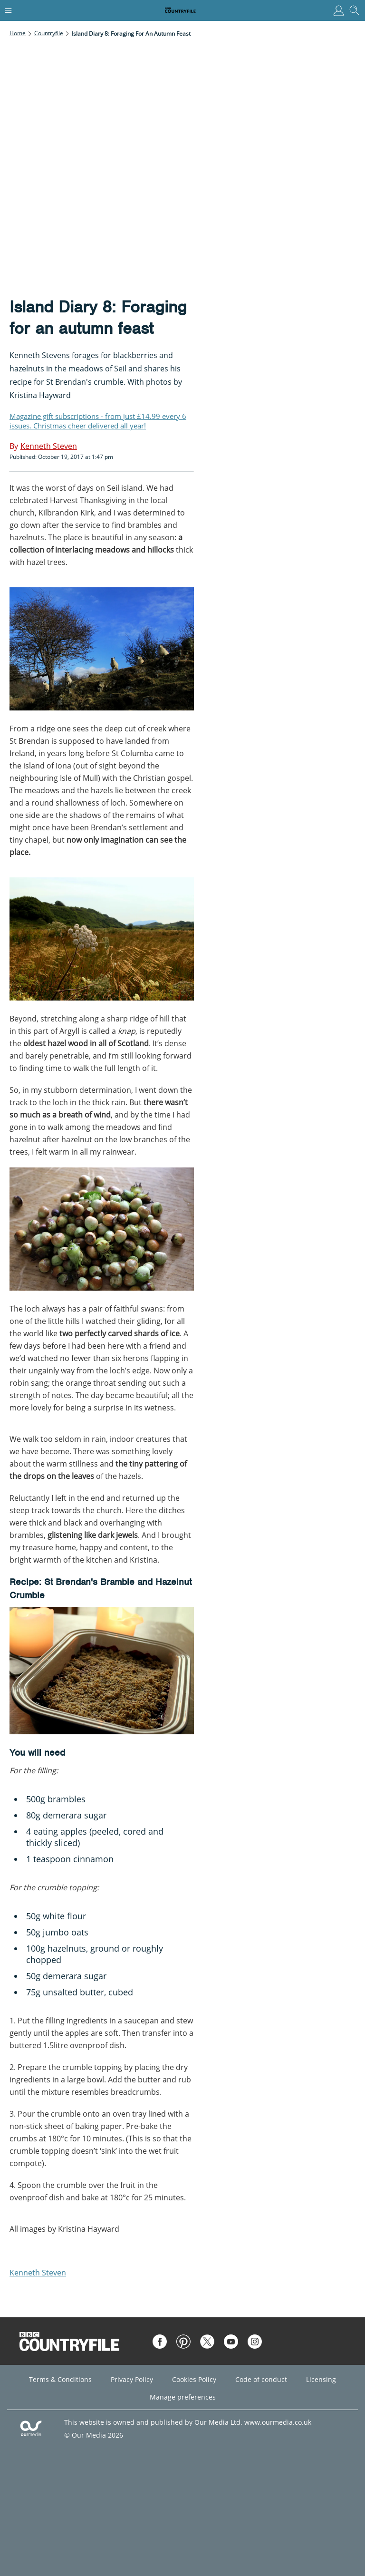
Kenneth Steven (38, 2272)
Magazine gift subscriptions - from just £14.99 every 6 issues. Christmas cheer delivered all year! (98, 420)
